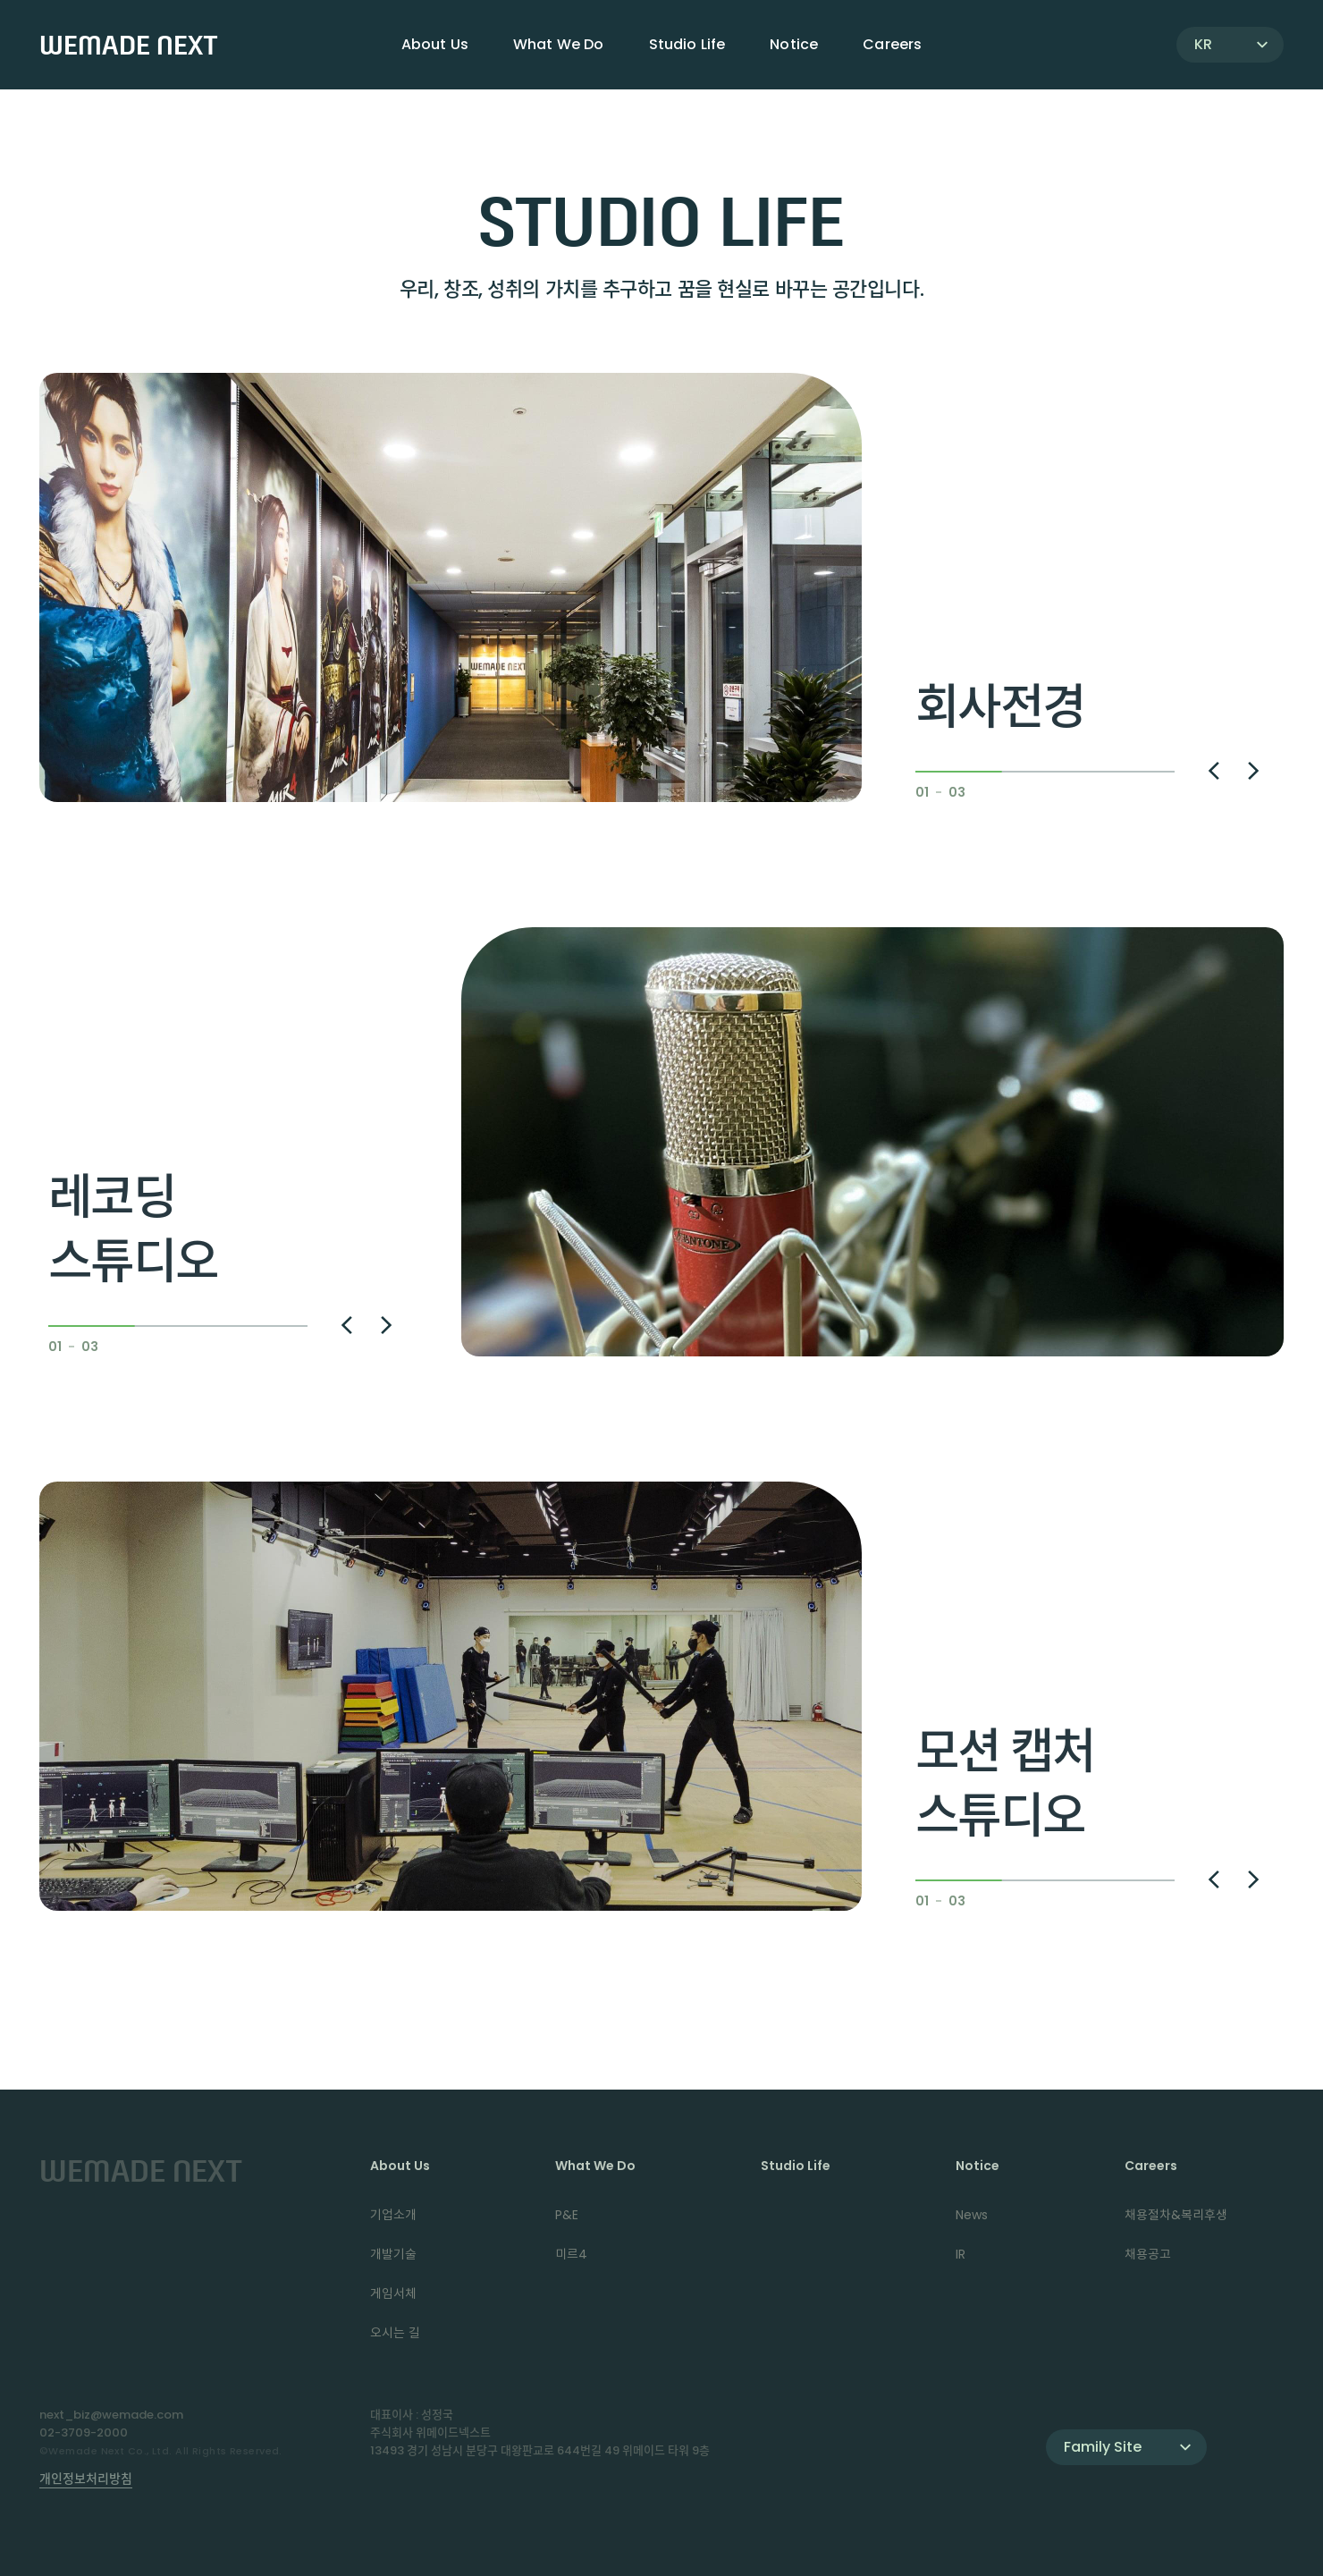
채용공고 (1148, 2254)
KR (1203, 44)
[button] (1214, 770)
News (972, 2215)
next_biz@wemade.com (111, 2414)
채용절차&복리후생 (1176, 2215)
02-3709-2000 (83, 2432)
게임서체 (393, 2293)
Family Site (1103, 2447)
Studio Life (687, 44)
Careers (1151, 2166)
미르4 (571, 2254)
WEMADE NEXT (128, 45)
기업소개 (393, 2215)
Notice (977, 2166)
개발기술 (393, 2254)
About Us (400, 2166)
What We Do (595, 2166)
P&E (566, 2215)
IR (960, 2254)
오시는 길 (395, 2333)
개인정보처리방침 (85, 2478)
